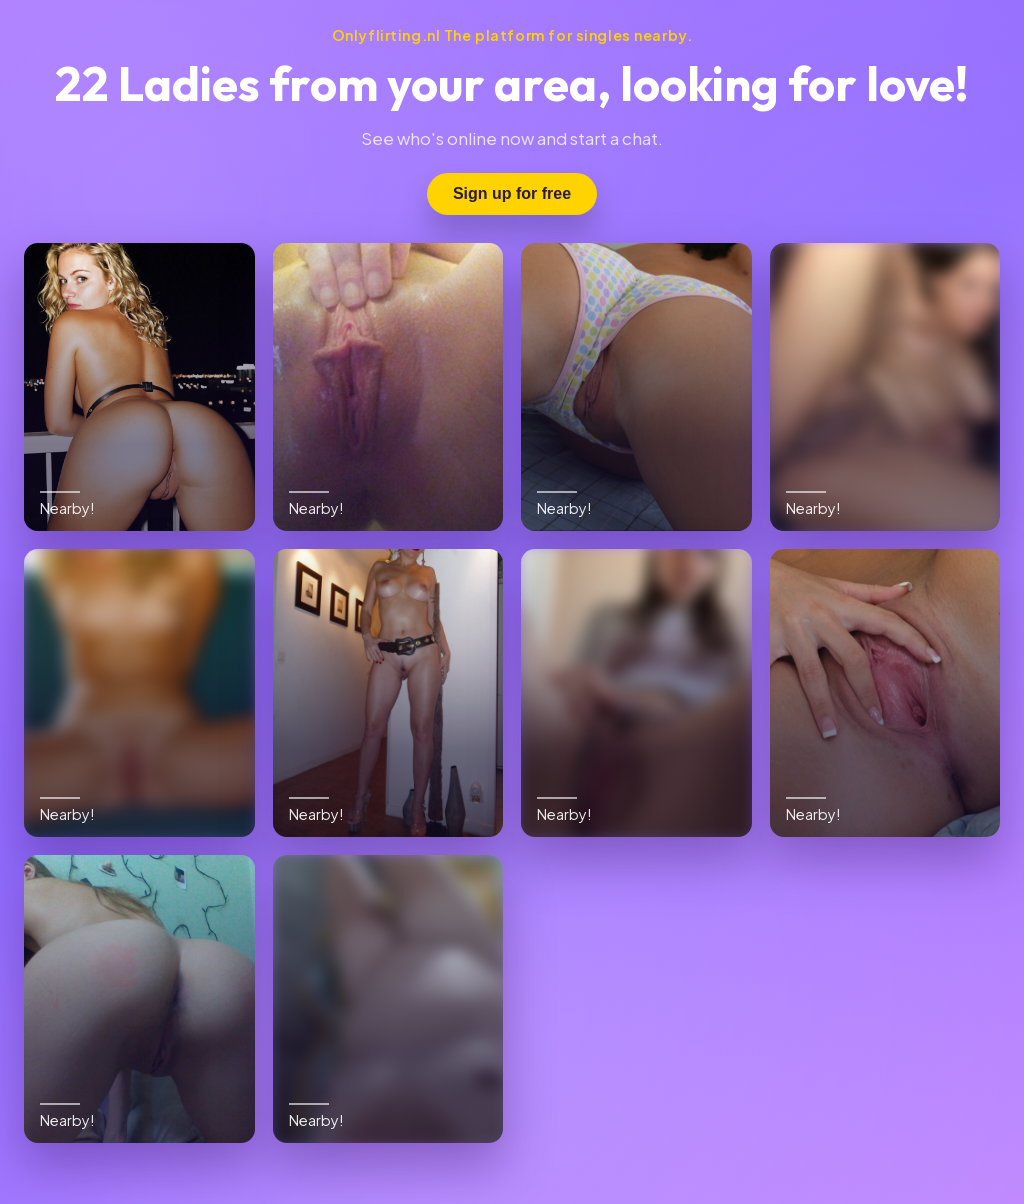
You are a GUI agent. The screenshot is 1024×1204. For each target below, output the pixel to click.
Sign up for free (512, 193)
